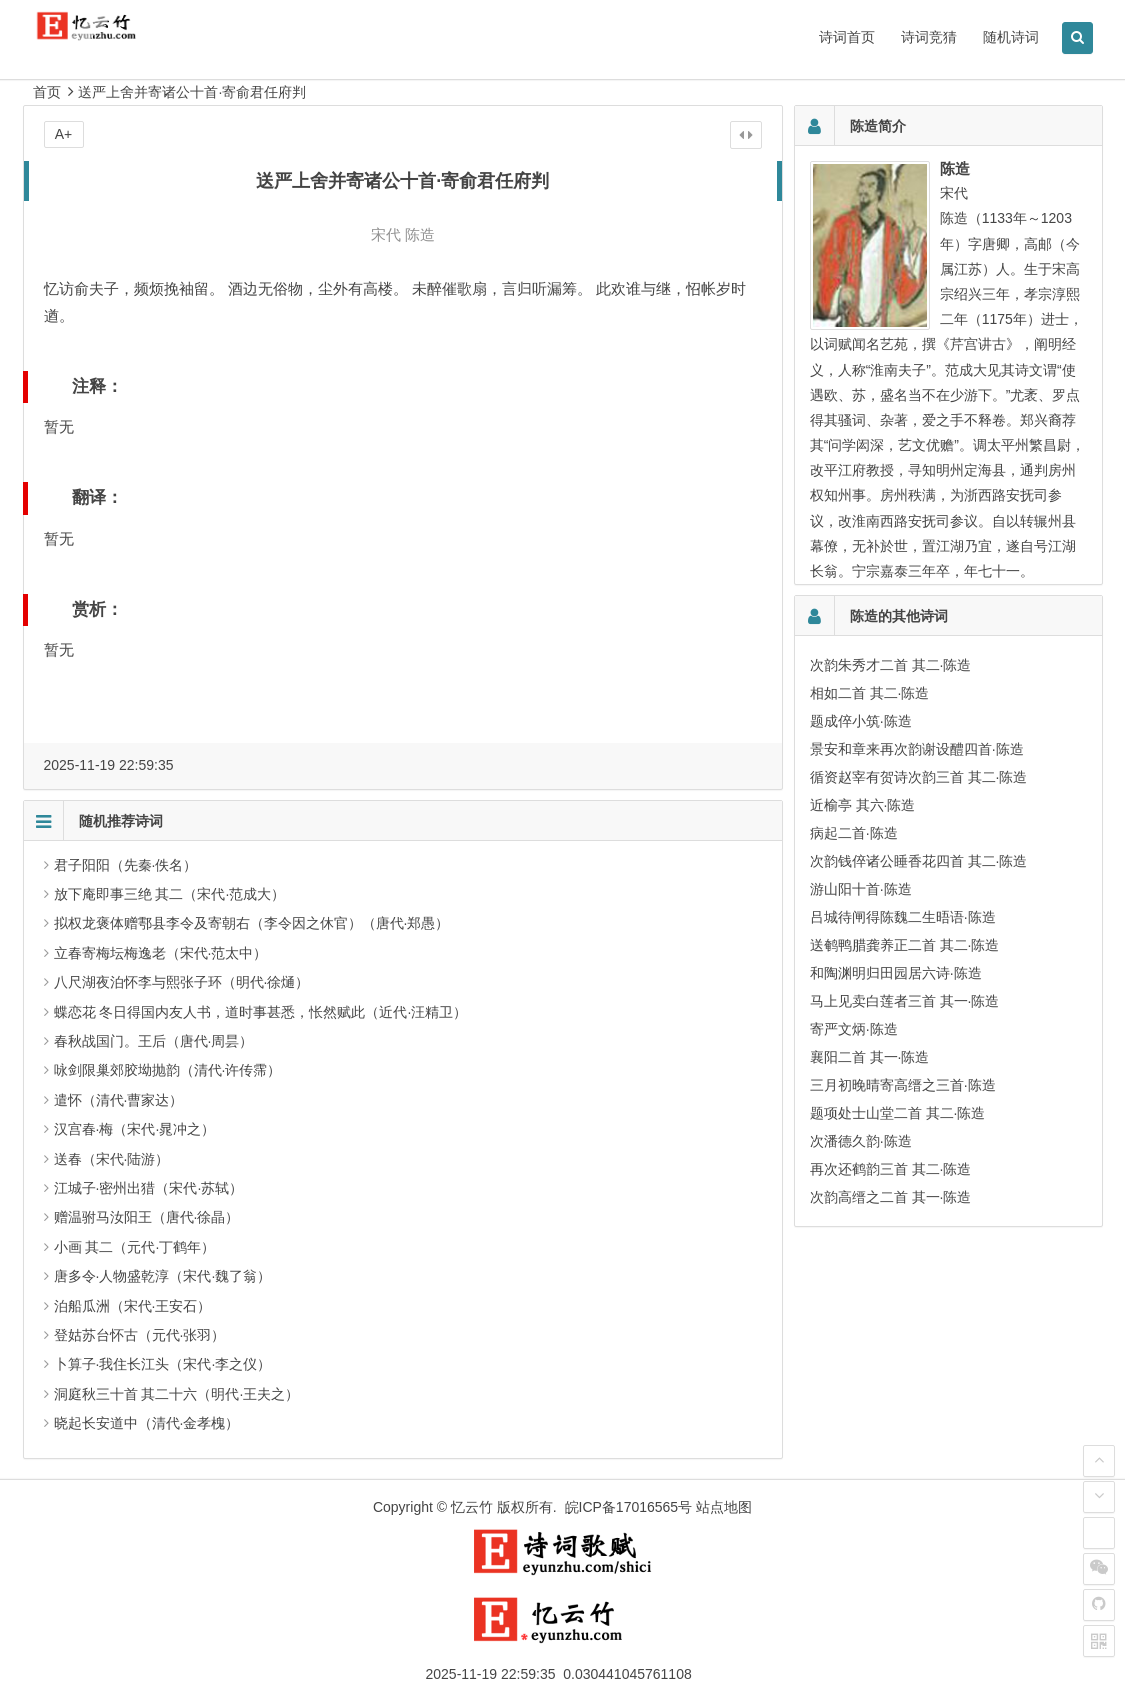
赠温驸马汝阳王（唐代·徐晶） (147, 1217)
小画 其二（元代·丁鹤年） (135, 1247)
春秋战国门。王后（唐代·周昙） (154, 1041)
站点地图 (724, 1507)
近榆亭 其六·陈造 (863, 805)
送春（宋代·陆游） (112, 1159)
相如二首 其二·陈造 (870, 693)
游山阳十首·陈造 (861, 889)
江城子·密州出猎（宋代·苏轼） (149, 1188)
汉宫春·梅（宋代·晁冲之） (135, 1129)
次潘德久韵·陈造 (861, 1141)
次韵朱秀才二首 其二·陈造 (891, 665)
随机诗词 (1011, 37)
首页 (47, 92)
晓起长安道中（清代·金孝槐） (147, 1423)
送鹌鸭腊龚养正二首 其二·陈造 (905, 945)
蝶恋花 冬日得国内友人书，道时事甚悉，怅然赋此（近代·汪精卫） (261, 1012)
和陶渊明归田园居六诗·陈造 (896, 973)
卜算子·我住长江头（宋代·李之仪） (163, 1364)
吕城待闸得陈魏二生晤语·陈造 (903, 917)
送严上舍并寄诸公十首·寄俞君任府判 (192, 92)
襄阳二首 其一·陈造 (870, 1057)
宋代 (386, 234)
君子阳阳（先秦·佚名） (126, 865)
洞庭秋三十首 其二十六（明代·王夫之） (177, 1394)
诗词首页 (847, 37)
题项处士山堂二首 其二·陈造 (898, 1113)
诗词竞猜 (929, 37)
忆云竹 (472, 1507)
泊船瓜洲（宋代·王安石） (133, 1306)
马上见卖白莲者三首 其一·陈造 (905, 1001)
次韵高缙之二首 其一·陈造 (891, 1197)
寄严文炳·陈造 (854, 1029)
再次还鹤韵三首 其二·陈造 (891, 1169)
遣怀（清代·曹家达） (119, 1100)
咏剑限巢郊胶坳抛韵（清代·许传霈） (168, 1070)
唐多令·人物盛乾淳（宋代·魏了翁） (163, 1276)
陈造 (420, 234)
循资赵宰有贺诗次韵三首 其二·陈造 (919, 777)
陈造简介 (878, 126)
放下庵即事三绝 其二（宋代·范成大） (170, 894)
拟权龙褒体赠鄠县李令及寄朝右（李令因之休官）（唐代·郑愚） (252, 923)
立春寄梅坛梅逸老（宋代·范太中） (161, 953)
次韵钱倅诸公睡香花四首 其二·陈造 (919, 861)
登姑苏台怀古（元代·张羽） (140, 1335)
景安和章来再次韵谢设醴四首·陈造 (917, 749)
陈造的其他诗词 (899, 616)
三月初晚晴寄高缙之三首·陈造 (903, 1085)
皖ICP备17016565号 (629, 1507)
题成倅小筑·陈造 (861, 721)
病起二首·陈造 (854, 833)
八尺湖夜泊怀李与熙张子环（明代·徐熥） (182, 982)
